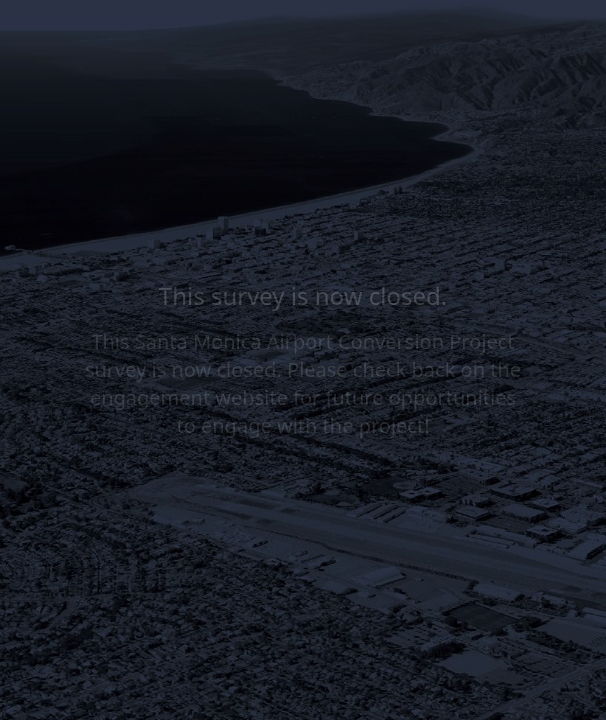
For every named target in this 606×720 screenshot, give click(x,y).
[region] (196, 643)
